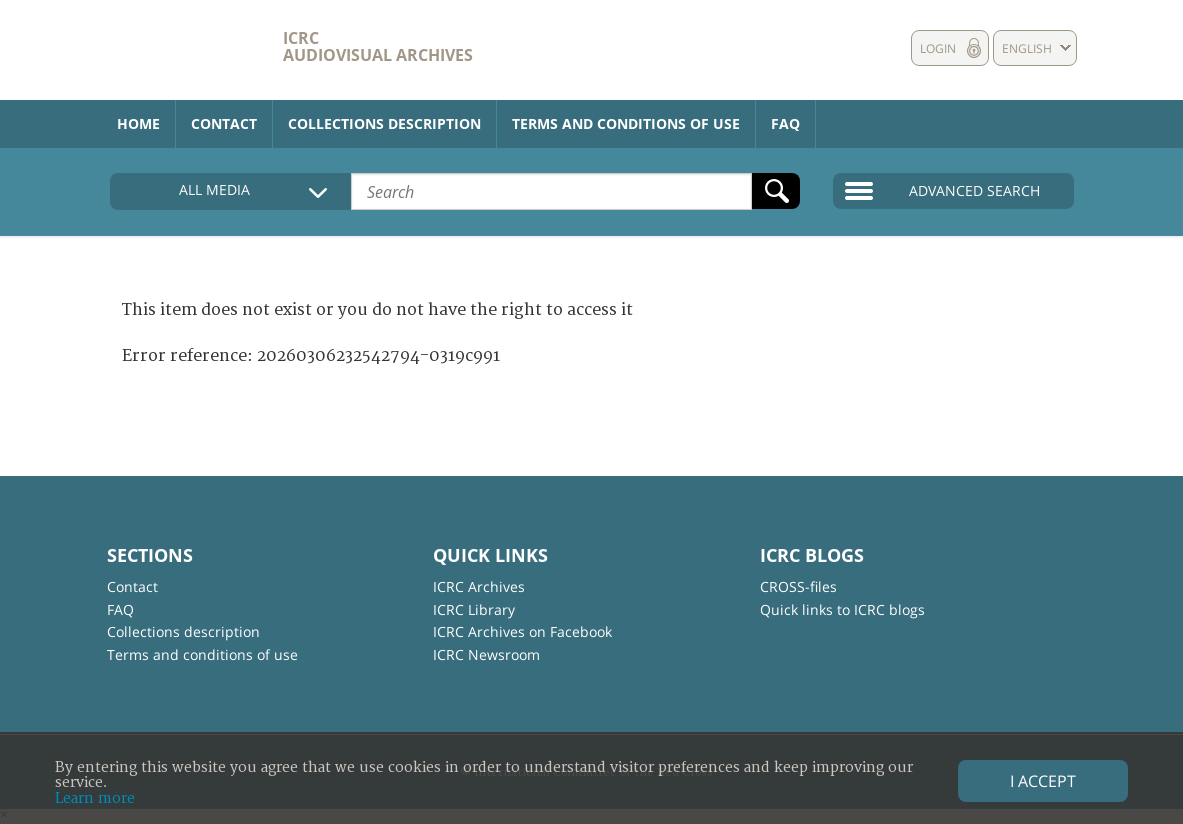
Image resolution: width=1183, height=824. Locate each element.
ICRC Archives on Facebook (522, 631)
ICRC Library (474, 609)
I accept (1043, 781)
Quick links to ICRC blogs (842, 609)
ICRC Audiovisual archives (378, 46)
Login (938, 48)
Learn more (95, 798)
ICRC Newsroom (486, 654)
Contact (224, 123)
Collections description (384, 123)
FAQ (785, 123)
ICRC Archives (479, 586)
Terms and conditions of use (626, 123)
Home (138, 123)
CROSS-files (798, 586)
